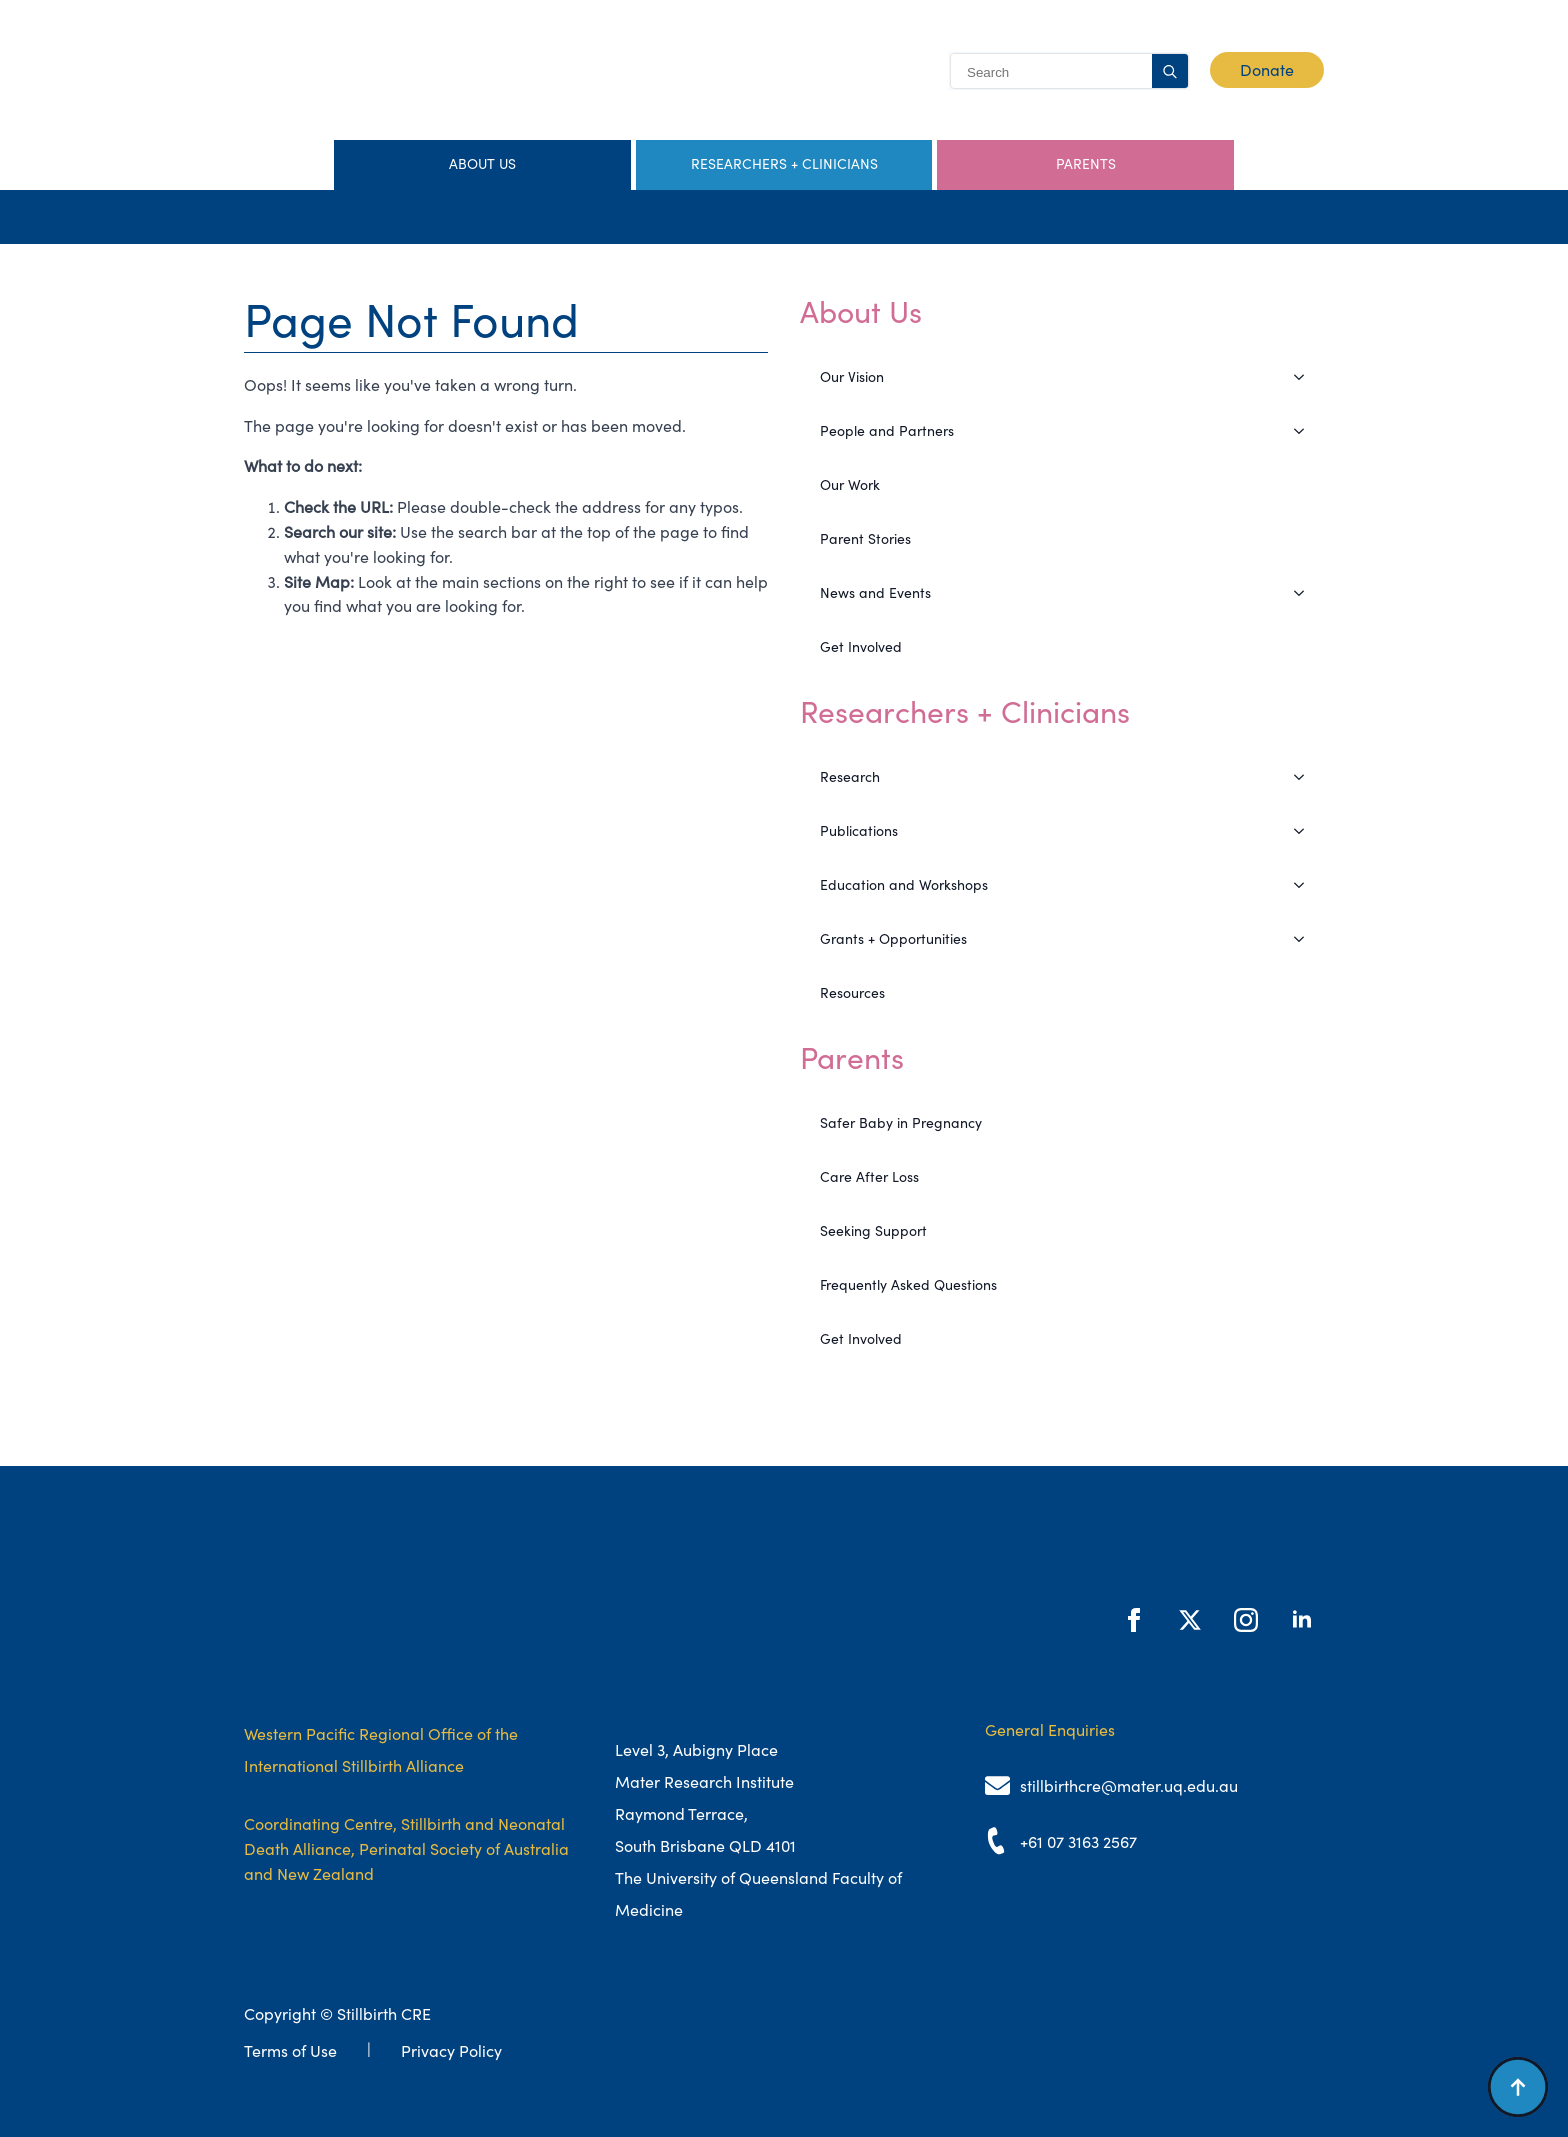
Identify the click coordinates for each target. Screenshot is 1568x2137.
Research (850, 777)
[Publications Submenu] (1305, 831)
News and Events (875, 593)
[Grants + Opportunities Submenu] (1305, 939)
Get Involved (861, 647)
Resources (852, 993)
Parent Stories (865, 539)
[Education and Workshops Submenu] (1305, 885)
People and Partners (887, 431)
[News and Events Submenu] (1305, 593)
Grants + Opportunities (893, 939)
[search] (1170, 72)
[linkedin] (1302, 1620)
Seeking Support (873, 1231)
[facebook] (1134, 1620)
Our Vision (852, 377)
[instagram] (1246, 1620)
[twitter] (1190, 1620)
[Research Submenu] (1305, 777)
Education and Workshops (904, 885)
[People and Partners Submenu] (1305, 431)
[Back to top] (1518, 2087)
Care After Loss (869, 1177)
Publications (859, 831)
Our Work (850, 485)
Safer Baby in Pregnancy (901, 1123)
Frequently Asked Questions (908, 1285)
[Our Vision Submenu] (1305, 377)
